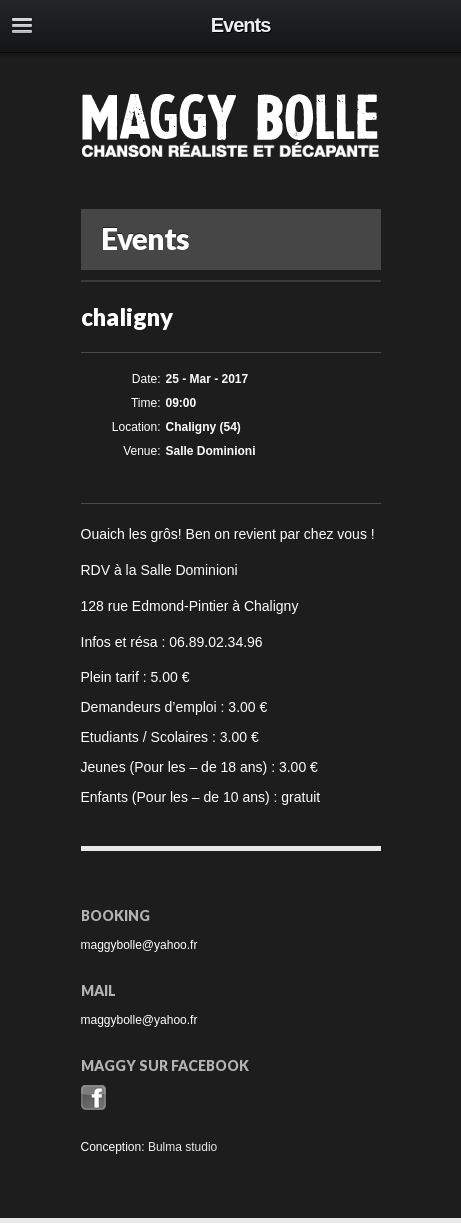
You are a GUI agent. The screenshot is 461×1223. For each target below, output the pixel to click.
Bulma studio (182, 1147)
